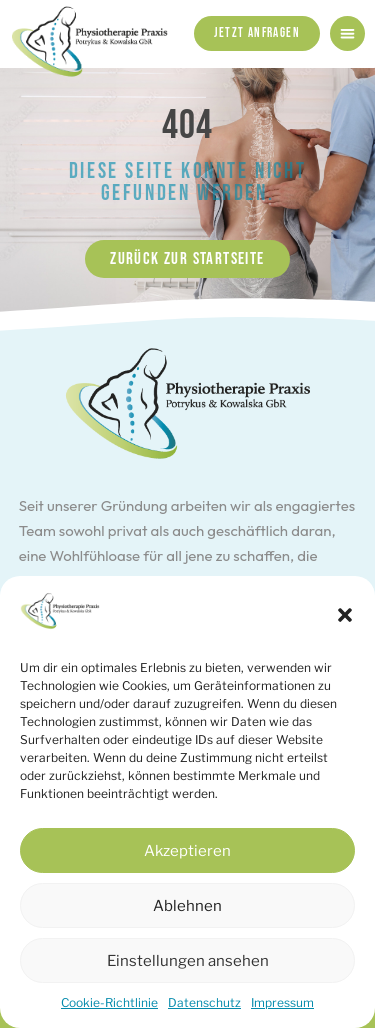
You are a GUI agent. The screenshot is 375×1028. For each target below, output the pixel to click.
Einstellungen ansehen (188, 961)
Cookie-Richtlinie (109, 1002)
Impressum (282, 1002)
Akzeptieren (187, 851)
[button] (345, 615)
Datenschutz (204, 1002)
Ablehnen (187, 906)
